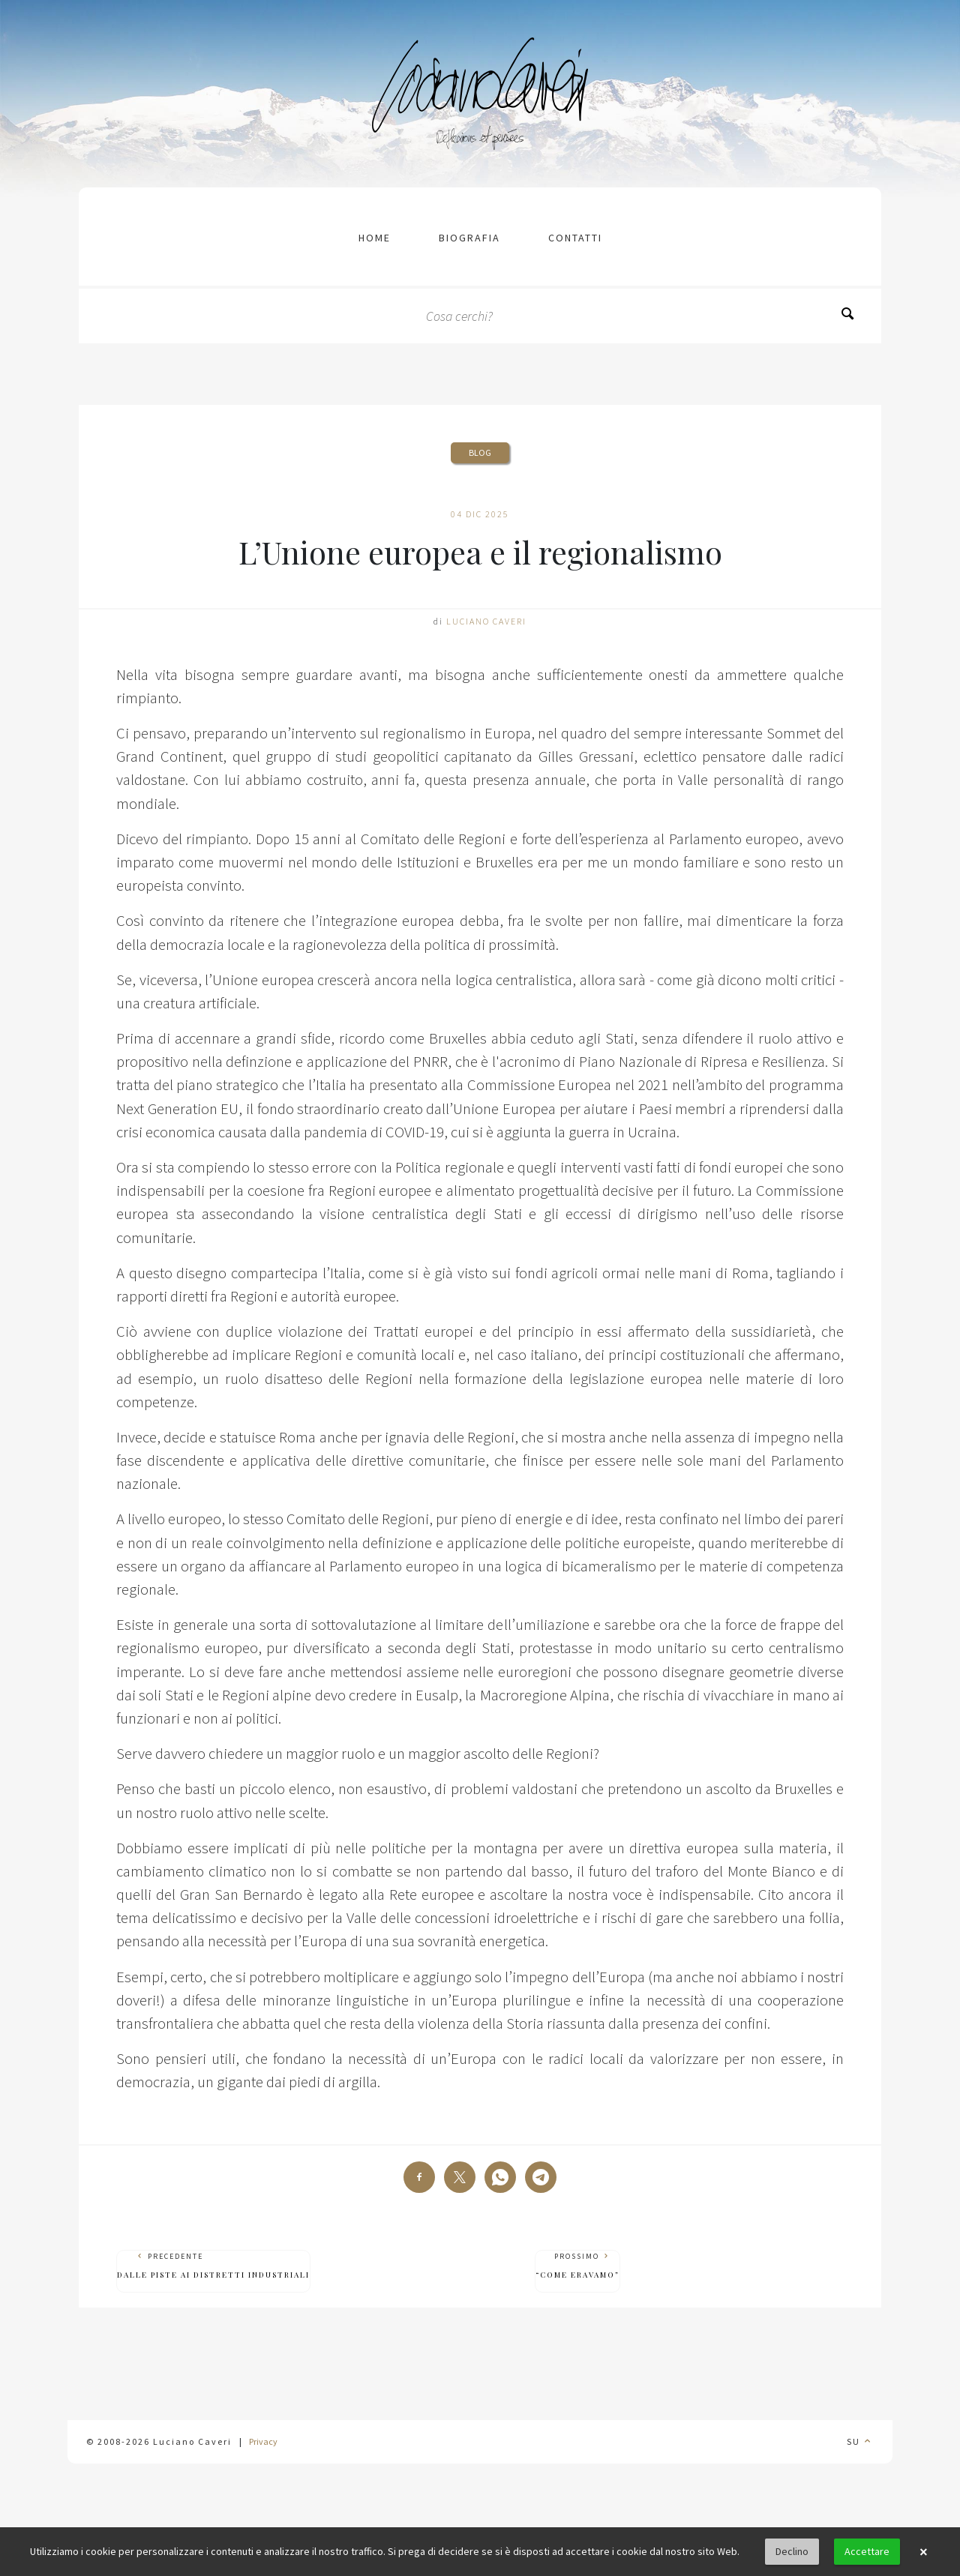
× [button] (923, 2552)
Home (374, 237)
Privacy (263, 2441)
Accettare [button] (867, 2551)
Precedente (213, 2266)
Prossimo (578, 2266)
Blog (480, 452)
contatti (575, 237)
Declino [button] (792, 2551)
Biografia (469, 237)
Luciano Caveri (486, 621)
